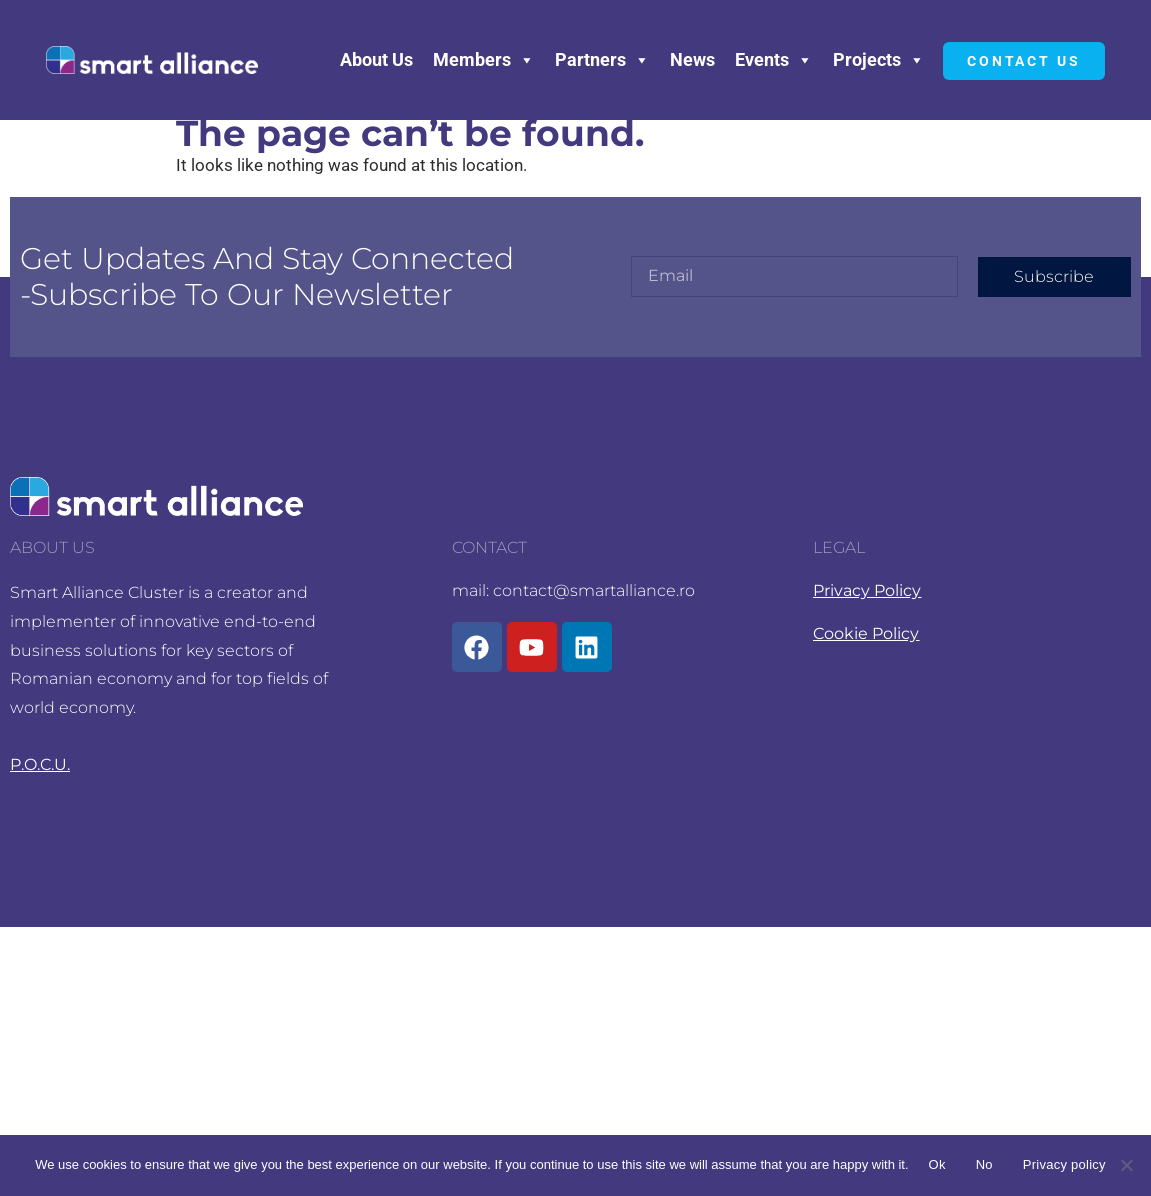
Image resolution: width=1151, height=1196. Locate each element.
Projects (879, 60)
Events (774, 60)
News (692, 59)
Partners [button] (602, 60)
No (984, 1164)
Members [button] (484, 60)
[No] (1126, 1165)
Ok (937, 1164)
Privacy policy (1064, 1164)
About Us (376, 59)
